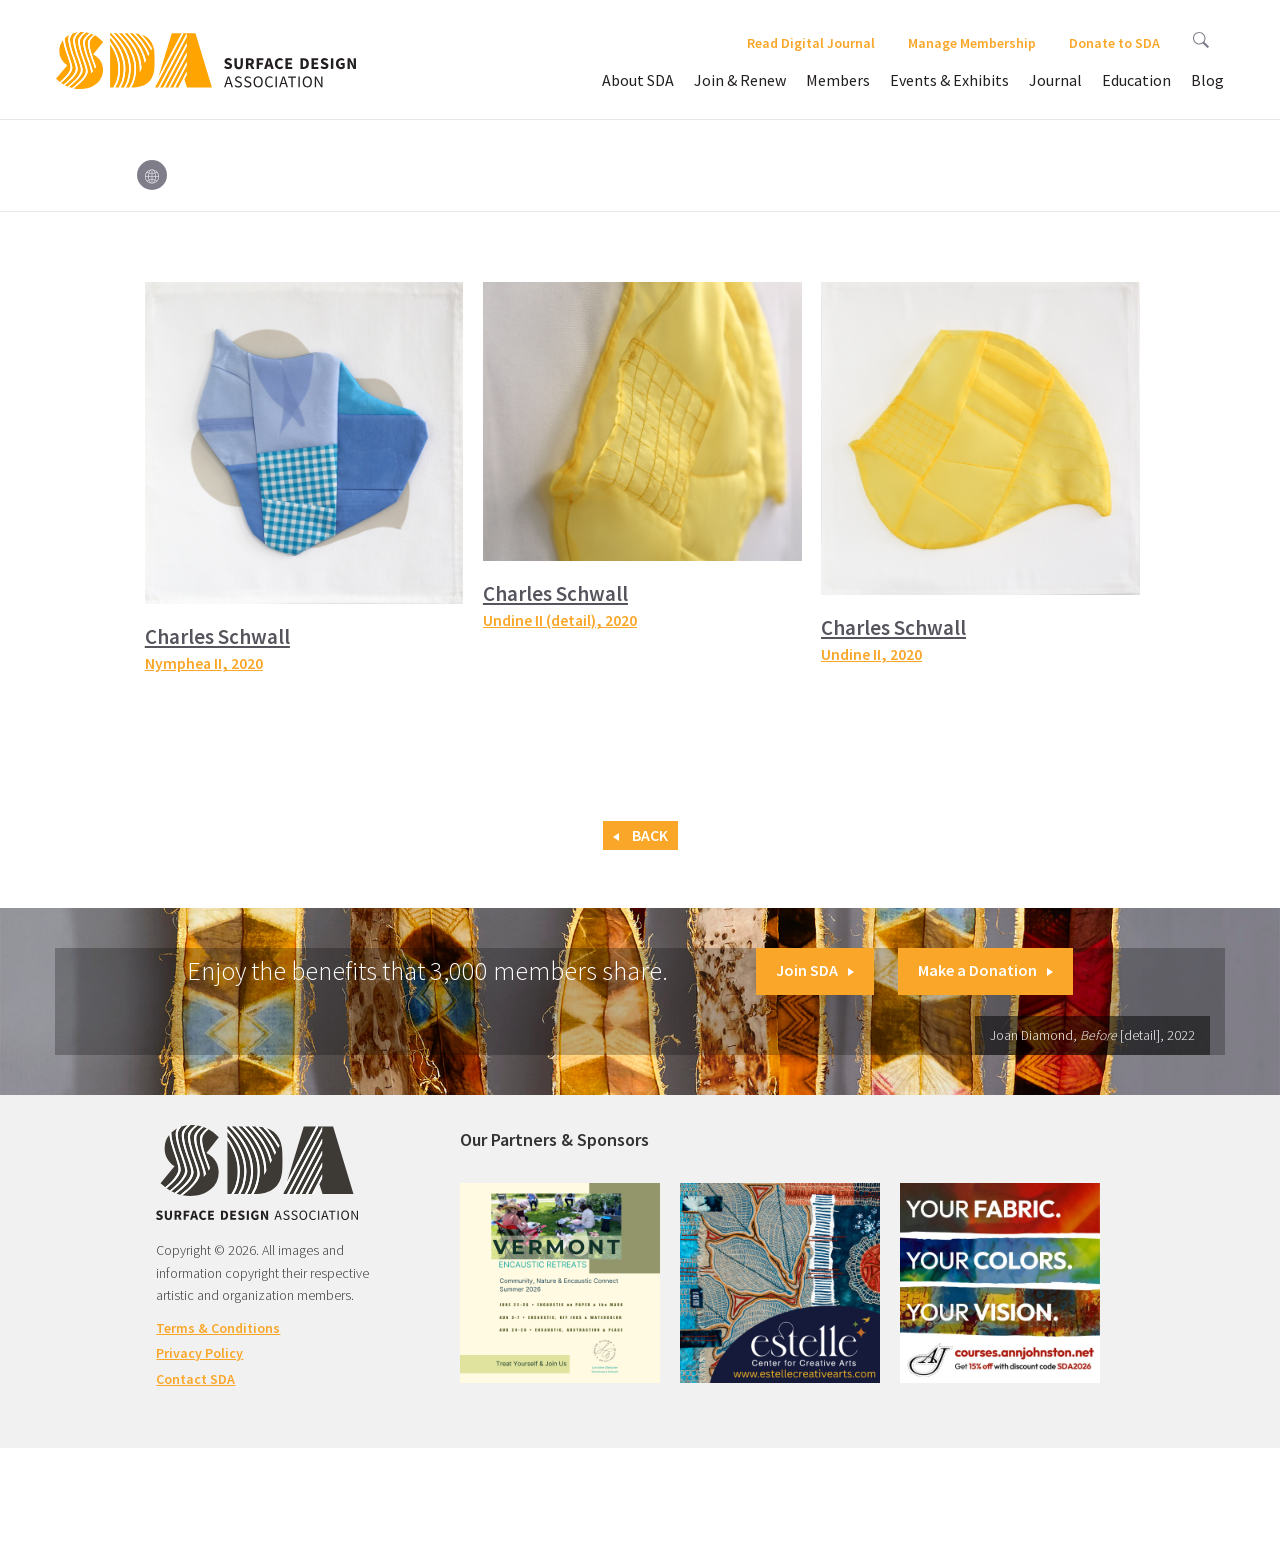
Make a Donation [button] (985, 970)
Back (640, 835)
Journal (1055, 80)
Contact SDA (195, 1379)
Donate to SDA (1114, 43)
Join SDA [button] (815, 970)
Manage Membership (972, 43)
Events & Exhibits (949, 80)
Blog (1207, 80)
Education (1136, 80)
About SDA (638, 80)
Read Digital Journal (811, 43)
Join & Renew (740, 80)
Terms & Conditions (218, 1328)
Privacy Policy (199, 1353)
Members (838, 80)
